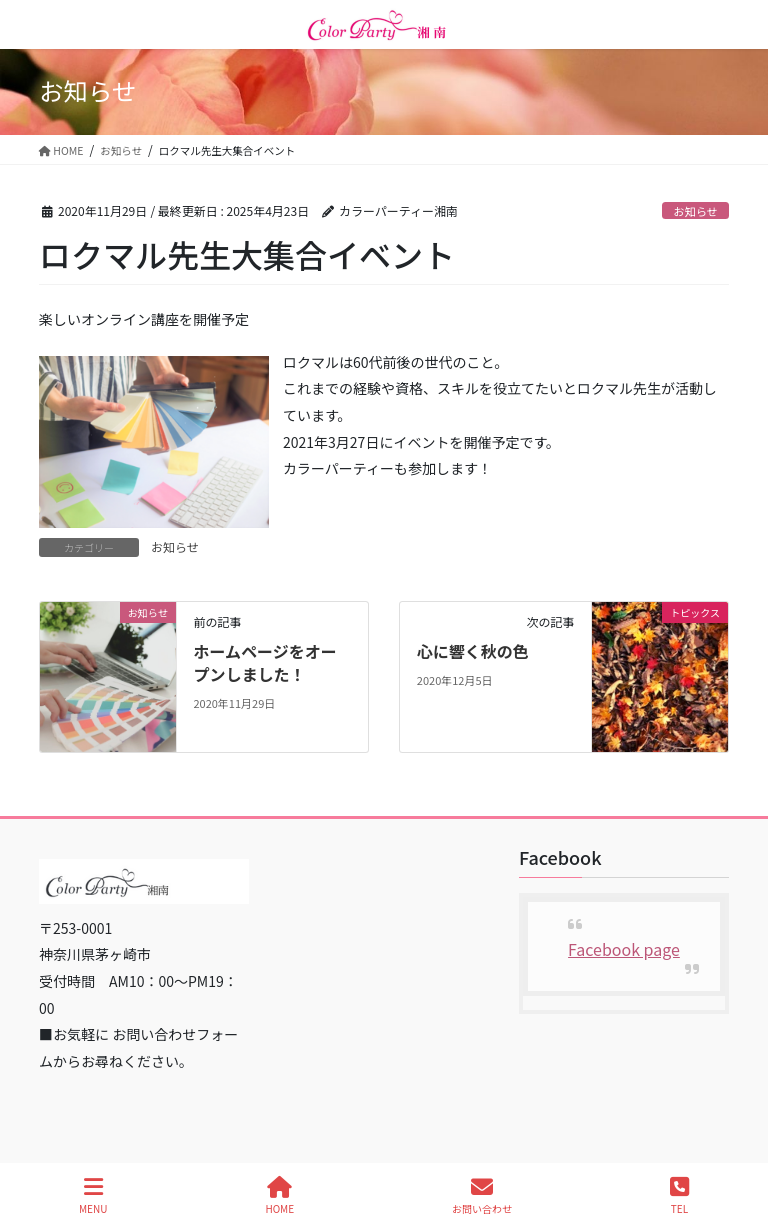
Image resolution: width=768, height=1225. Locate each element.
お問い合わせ (482, 1195)
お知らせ (695, 211)
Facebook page (624, 949)
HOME (279, 1195)
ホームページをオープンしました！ (264, 662)
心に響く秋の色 (473, 651)
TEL (679, 1195)
